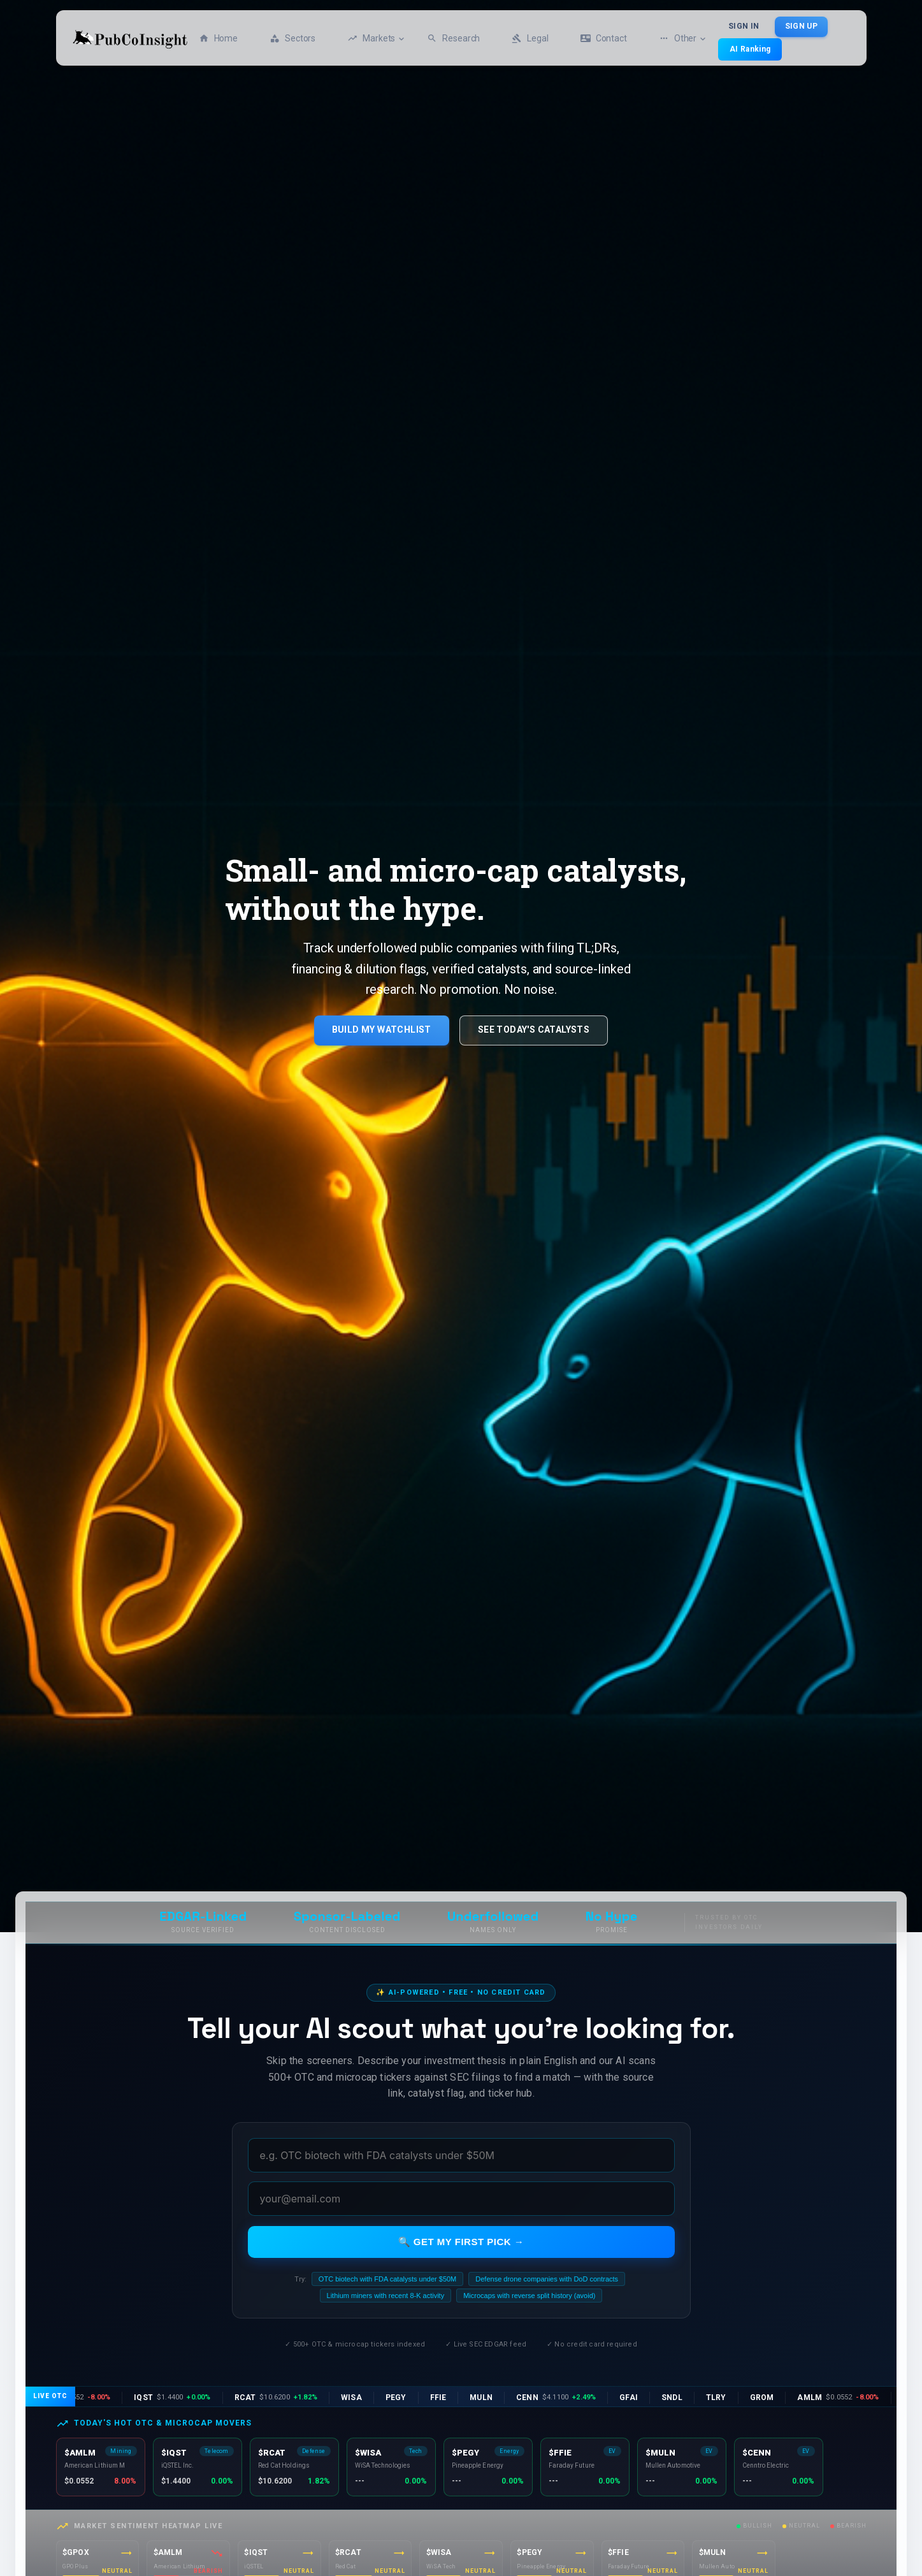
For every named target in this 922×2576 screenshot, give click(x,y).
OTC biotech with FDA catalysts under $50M (387, 2279)
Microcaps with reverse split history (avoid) (529, 2295)
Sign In (743, 27)
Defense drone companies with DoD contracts (546, 2279)
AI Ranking (750, 49)
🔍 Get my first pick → (461, 2241)
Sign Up (801, 27)
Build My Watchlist (381, 1030)
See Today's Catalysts (533, 1030)
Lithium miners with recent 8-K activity (386, 2295)
